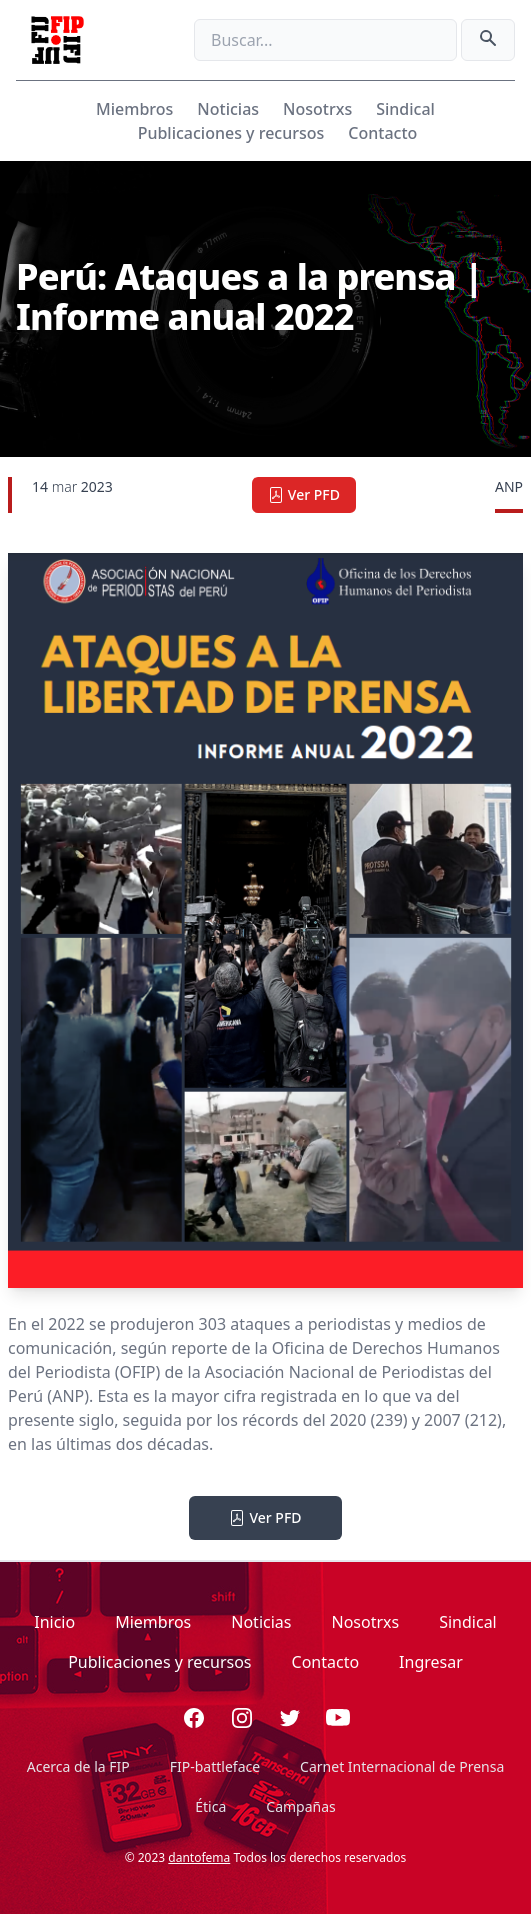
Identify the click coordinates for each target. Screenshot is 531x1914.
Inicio (54, 1622)
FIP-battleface (215, 1766)
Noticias (228, 109)
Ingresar (431, 1662)
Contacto (382, 133)
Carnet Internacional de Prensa (402, 1766)
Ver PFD (304, 494)
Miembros (134, 109)
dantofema (199, 1857)
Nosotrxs (317, 109)
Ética (210, 1806)
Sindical (405, 109)
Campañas (300, 1806)
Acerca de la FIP (78, 1766)
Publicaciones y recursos (231, 133)
